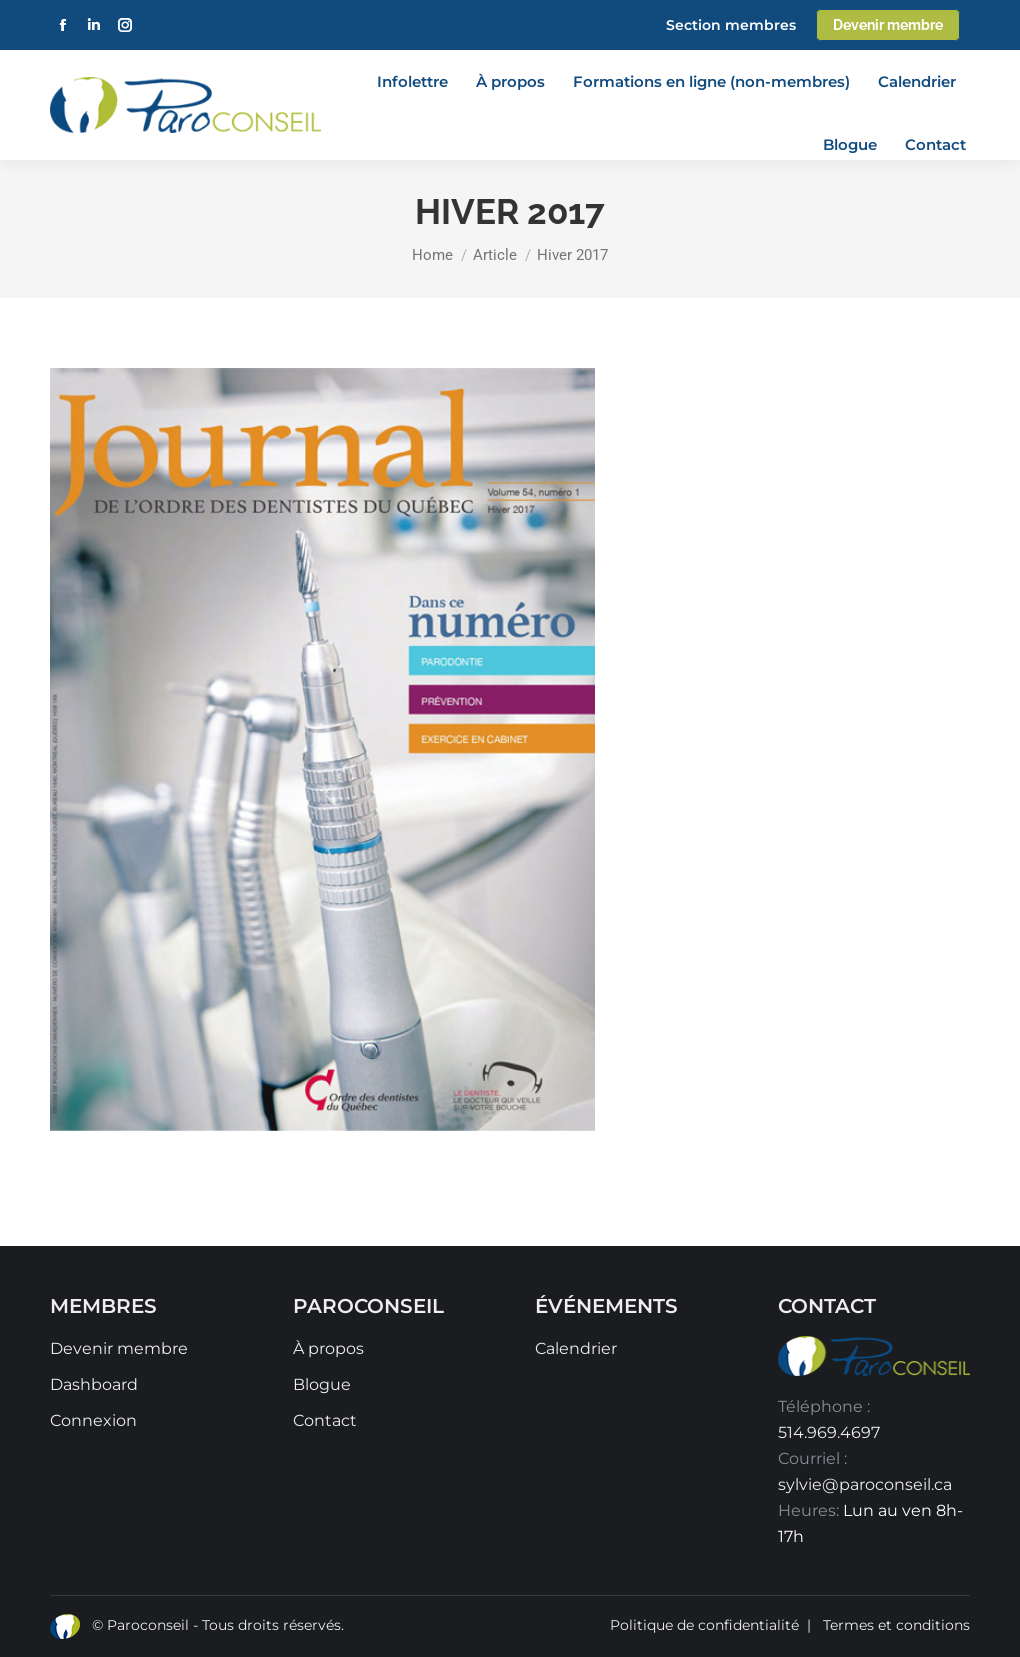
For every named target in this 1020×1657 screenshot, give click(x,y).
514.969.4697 (829, 1432)
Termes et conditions (896, 1625)
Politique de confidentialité (704, 1625)
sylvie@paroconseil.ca (865, 1484)
